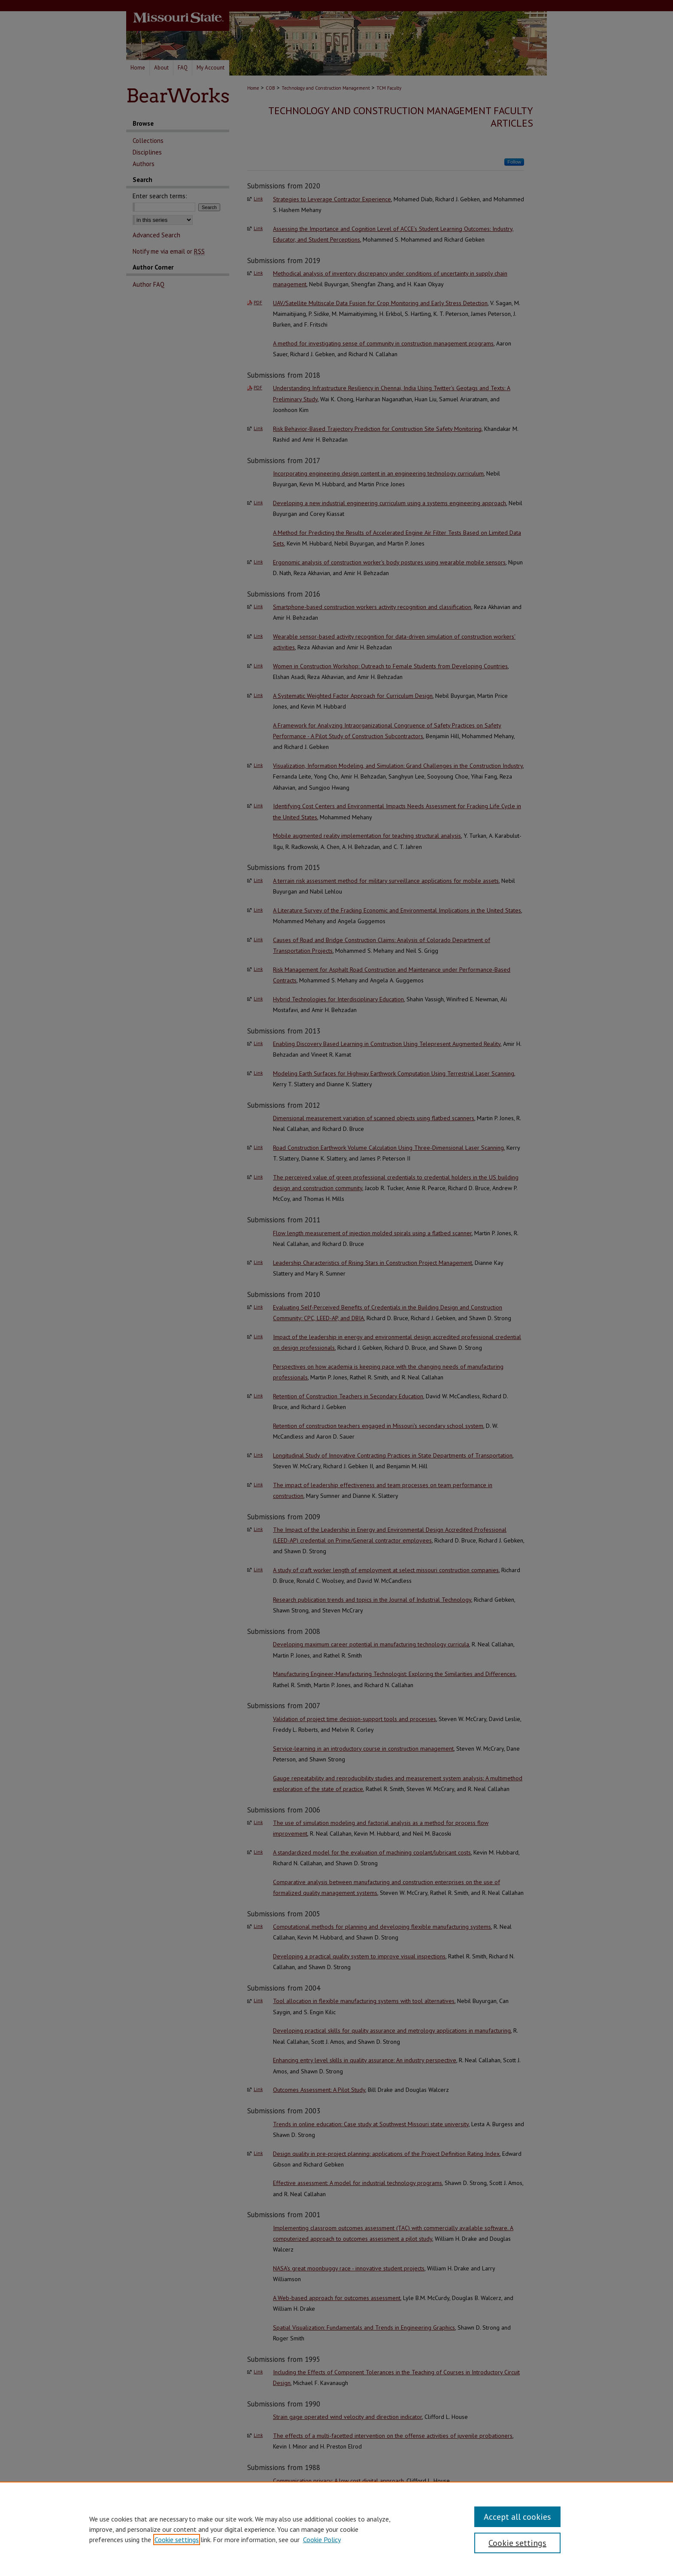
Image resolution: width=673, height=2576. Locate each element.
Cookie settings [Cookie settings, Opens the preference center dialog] (517, 2543)
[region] (336, 2529)
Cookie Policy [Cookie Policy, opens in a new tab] (322, 2539)
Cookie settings (177, 2539)
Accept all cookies (517, 2516)
